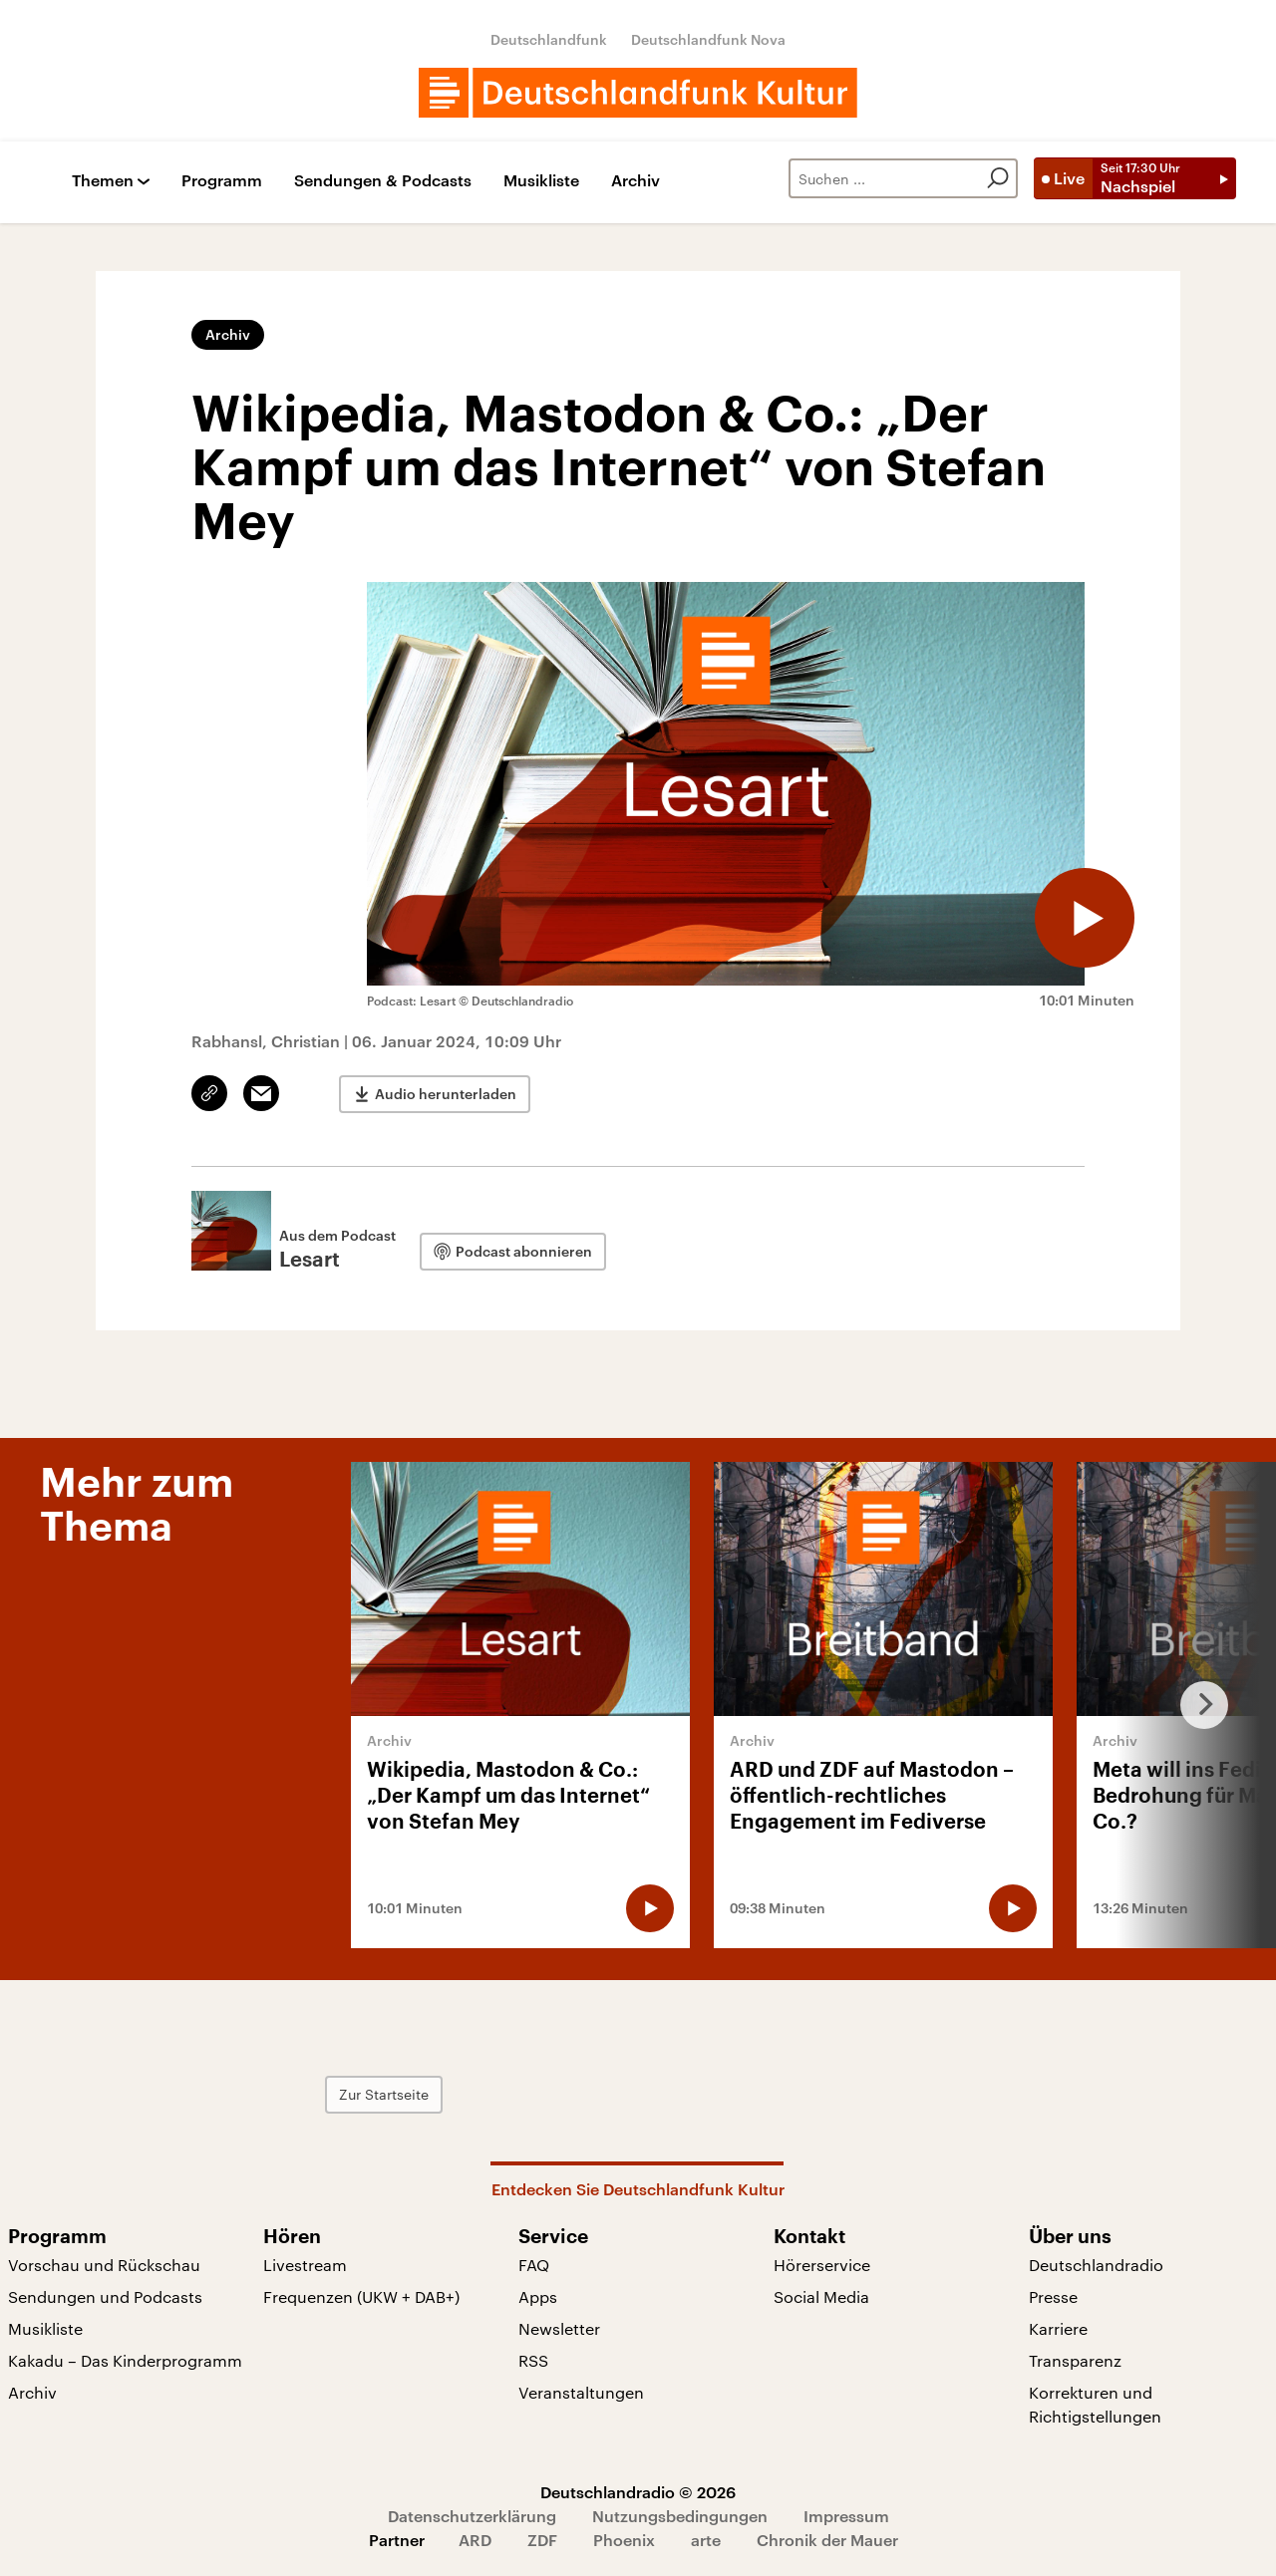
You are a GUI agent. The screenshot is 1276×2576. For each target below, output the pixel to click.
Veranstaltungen (581, 2392)
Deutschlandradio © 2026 (638, 2491)
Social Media (821, 2296)
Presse (1053, 2296)
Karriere (1058, 2328)
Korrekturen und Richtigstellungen (1095, 2404)
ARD (475, 2539)
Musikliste (541, 180)
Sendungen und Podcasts (105, 2296)
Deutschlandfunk (548, 39)
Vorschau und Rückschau (104, 2264)
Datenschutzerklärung (472, 2515)
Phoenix (624, 2539)
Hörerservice (822, 2264)
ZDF (542, 2539)
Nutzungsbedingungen (680, 2515)
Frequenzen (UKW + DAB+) (361, 2296)
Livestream (305, 2264)
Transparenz (1075, 2360)
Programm (221, 180)
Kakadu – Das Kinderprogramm (125, 2360)
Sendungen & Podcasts (383, 180)
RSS (533, 2360)
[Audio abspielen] (1084, 918)
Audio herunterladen (445, 1093)
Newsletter (559, 2328)
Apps (537, 2296)
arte (706, 2539)
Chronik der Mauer (827, 2539)
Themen (103, 180)
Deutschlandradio (1096, 2264)
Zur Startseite (384, 2094)
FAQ (533, 2264)
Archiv (635, 180)
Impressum (846, 2515)
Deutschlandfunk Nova (708, 39)
